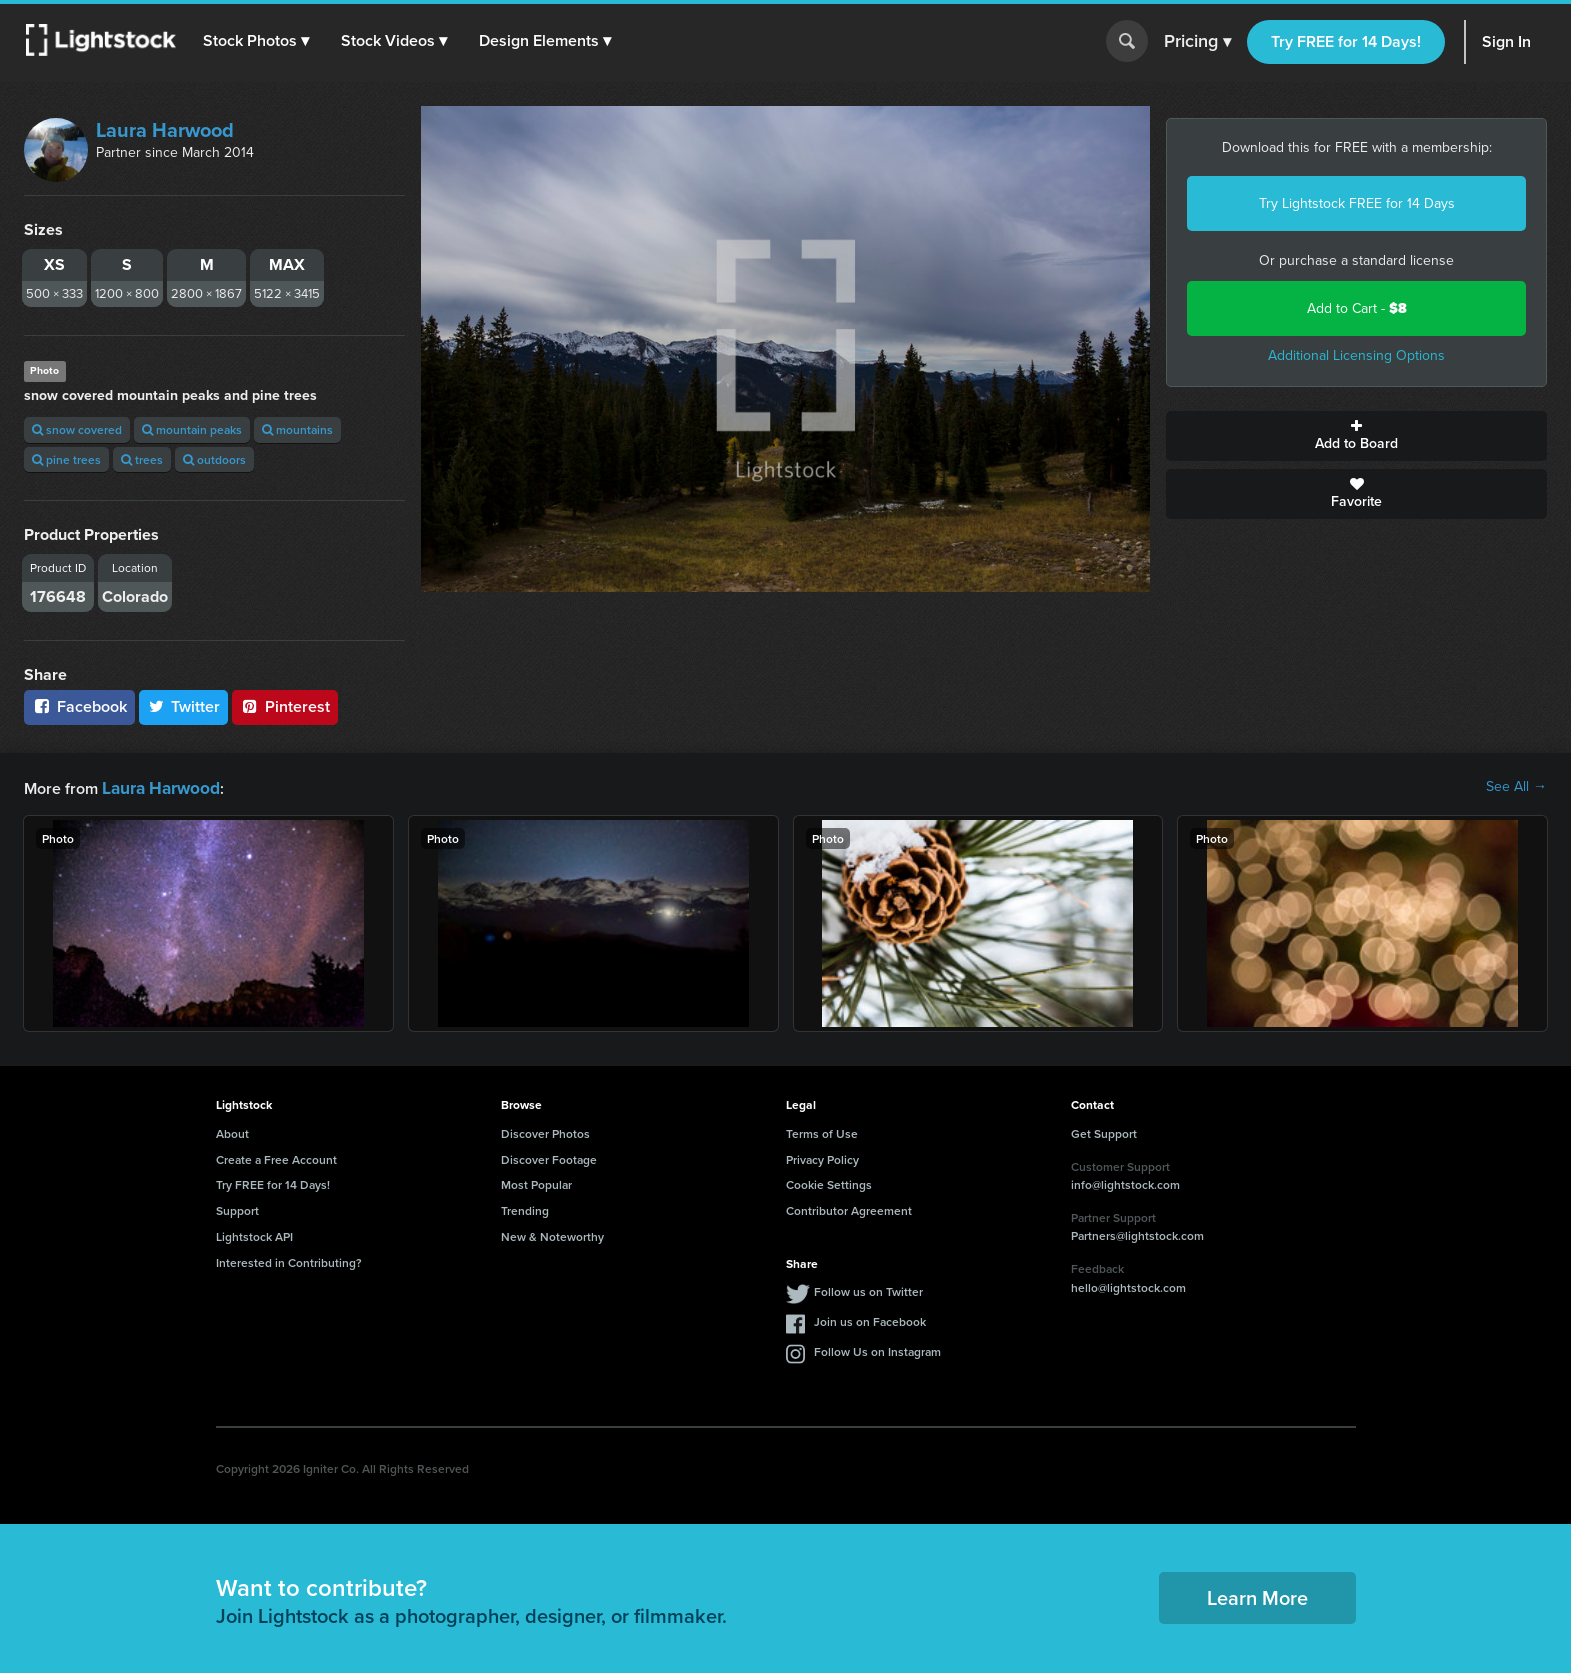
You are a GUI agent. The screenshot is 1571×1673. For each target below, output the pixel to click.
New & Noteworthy (552, 1234)
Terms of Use (822, 1131)
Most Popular (536, 1182)
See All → (1516, 787)
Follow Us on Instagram (877, 1349)
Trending (525, 1208)
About (232, 1131)
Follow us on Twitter (868, 1289)
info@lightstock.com (1125, 1182)
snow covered (77, 429)
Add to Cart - (1357, 308)
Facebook (79, 706)
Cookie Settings (829, 1182)
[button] (259, 41)
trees (142, 459)
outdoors (214, 459)
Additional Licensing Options (1356, 355)
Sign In (1506, 41)
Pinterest (285, 706)
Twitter (184, 706)
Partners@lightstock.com (1137, 1233)
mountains (297, 429)
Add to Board (1356, 436)
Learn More (1257, 1595)
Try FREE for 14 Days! (1346, 41)
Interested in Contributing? (289, 1260)
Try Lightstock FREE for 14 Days (1357, 203)
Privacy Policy (822, 1157)
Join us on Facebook (870, 1319)
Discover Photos (545, 1131)
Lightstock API (254, 1234)
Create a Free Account (276, 1157)
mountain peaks (192, 429)
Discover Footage (549, 1157)
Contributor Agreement (849, 1208)
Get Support (1104, 1131)
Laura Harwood (165, 130)
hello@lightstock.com (1128, 1285)
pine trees (66, 459)
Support (237, 1208)
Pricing (1197, 42)
